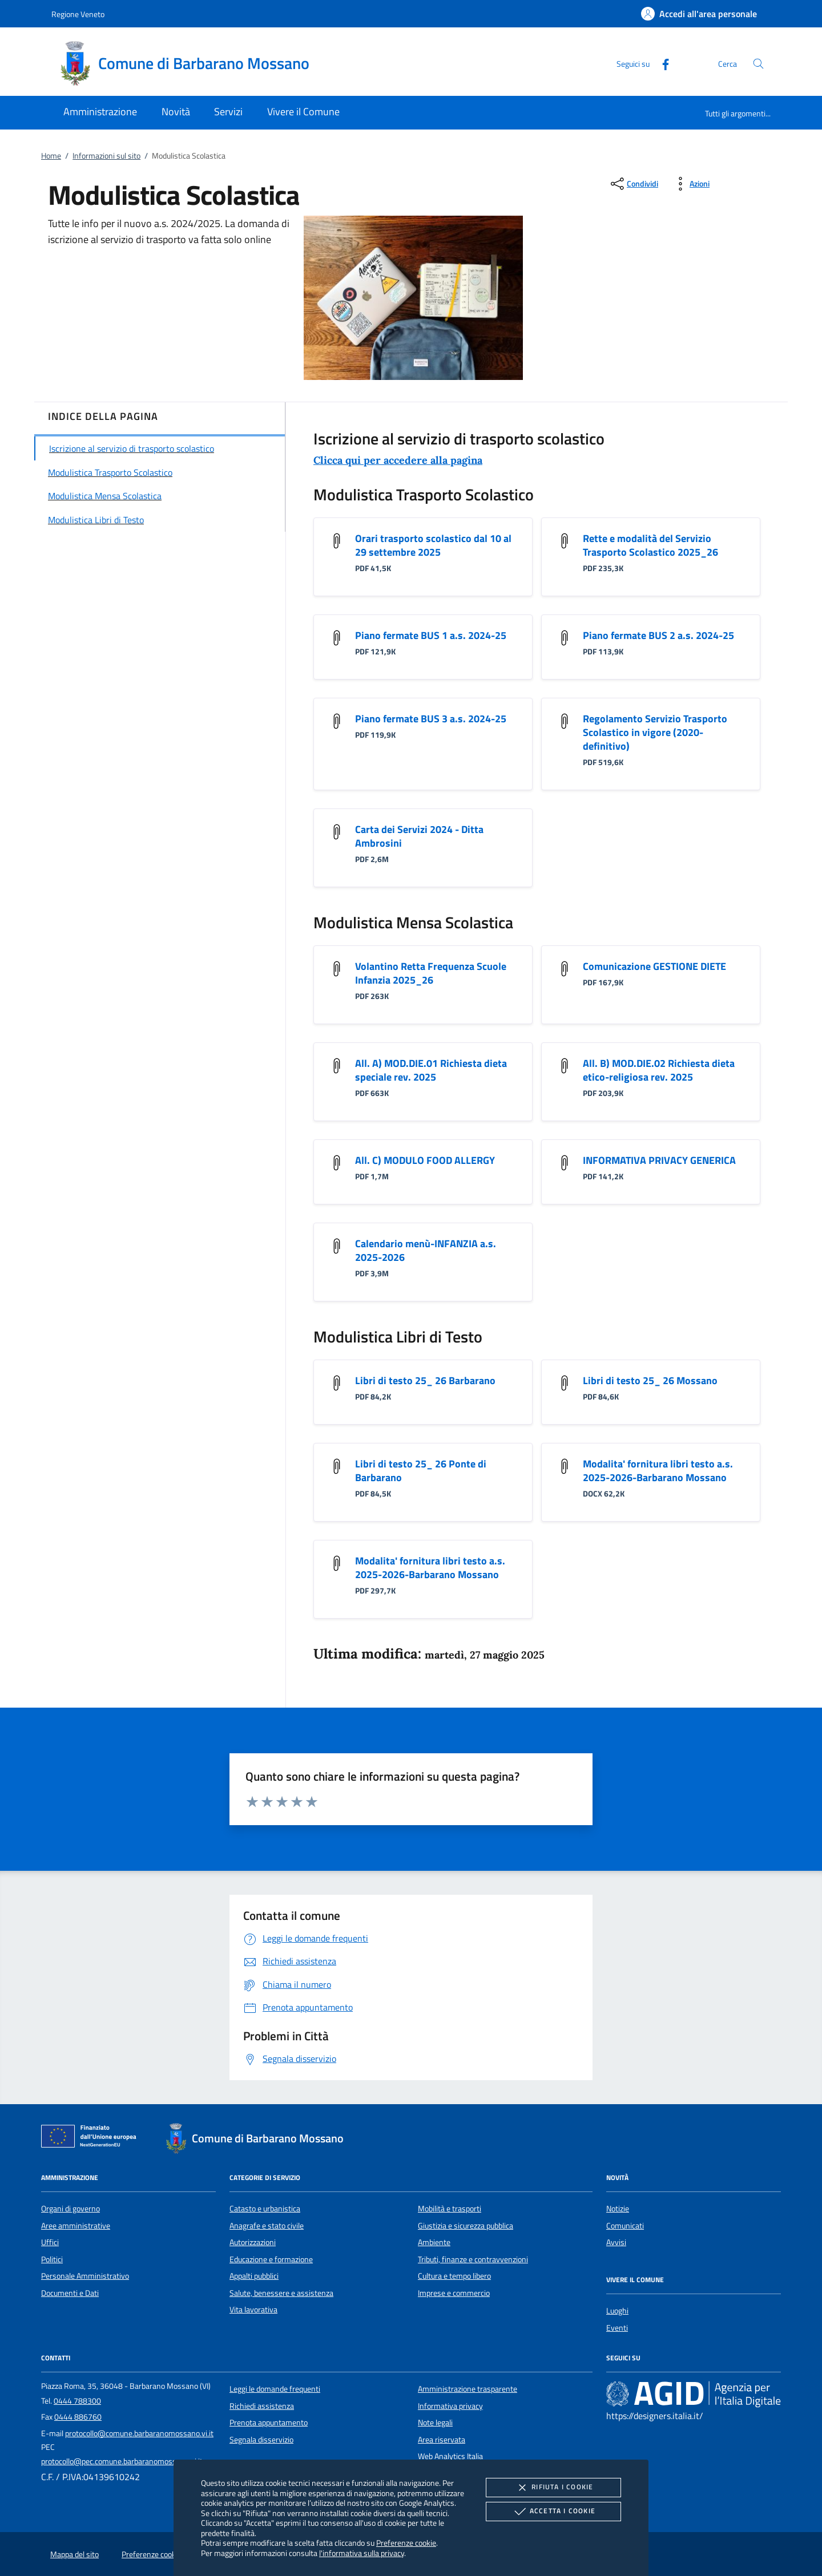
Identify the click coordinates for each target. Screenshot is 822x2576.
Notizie (617, 2208)
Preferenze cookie (406, 2543)
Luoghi (617, 2310)
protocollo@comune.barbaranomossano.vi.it (139, 2433)
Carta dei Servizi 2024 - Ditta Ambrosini (419, 836)
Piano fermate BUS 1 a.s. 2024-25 (430, 635)
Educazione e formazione (271, 2259)
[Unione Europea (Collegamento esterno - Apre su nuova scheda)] (92, 2138)
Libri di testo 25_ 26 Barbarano (425, 1380)
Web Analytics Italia (450, 2456)
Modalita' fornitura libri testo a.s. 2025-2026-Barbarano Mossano (658, 1470)
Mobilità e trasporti (449, 2208)
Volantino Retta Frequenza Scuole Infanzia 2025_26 (430, 973)
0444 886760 (78, 2417)
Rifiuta (553, 2487)
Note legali (435, 2422)
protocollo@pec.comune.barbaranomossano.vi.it (122, 2461)
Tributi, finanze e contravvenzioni (473, 2259)
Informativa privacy (450, 2406)
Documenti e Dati (70, 2293)
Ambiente (434, 2242)
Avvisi (616, 2242)
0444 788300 (77, 2401)
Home (51, 155)
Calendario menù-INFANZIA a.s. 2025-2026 (425, 1250)
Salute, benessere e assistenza (281, 2293)
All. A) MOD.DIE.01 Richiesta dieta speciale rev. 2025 (431, 1070)
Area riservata (441, 2439)
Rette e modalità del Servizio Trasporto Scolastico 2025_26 (650, 545)
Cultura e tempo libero (454, 2276)
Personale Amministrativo (85, 2276)
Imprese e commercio (454, 2293)
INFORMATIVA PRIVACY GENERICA (659, 1160)
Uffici (50, 2242)
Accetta (553, 2511)
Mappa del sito (74, 2554)
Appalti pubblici (254, 2276)
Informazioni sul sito (106, 155)
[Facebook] (661, 63)
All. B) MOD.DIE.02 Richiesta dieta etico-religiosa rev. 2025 (659, 1070)
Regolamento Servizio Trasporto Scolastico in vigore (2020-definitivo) (655, 732)
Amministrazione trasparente (467, 2389)
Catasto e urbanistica (264, 2208)
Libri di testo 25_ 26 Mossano (650, 1380)
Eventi (617, 2328)
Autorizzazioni (252, 2242)
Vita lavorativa (253, 2309)
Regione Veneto (77, 14)
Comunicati (625, 2225)
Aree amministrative (75, 2225)
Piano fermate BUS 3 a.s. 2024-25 (430, 718)
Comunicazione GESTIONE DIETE (654, 966)
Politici (52, 2259)
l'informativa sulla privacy (361, 2553)
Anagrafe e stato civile (266, 2225)
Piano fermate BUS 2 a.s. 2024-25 (658, 635)
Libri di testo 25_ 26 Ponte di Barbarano (420, 1470)
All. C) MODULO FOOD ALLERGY (425, 1160)
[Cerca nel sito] (758, 63)
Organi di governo (70, 2208)
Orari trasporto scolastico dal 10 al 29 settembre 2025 (433, 545)
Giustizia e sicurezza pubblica (465, 2225)
